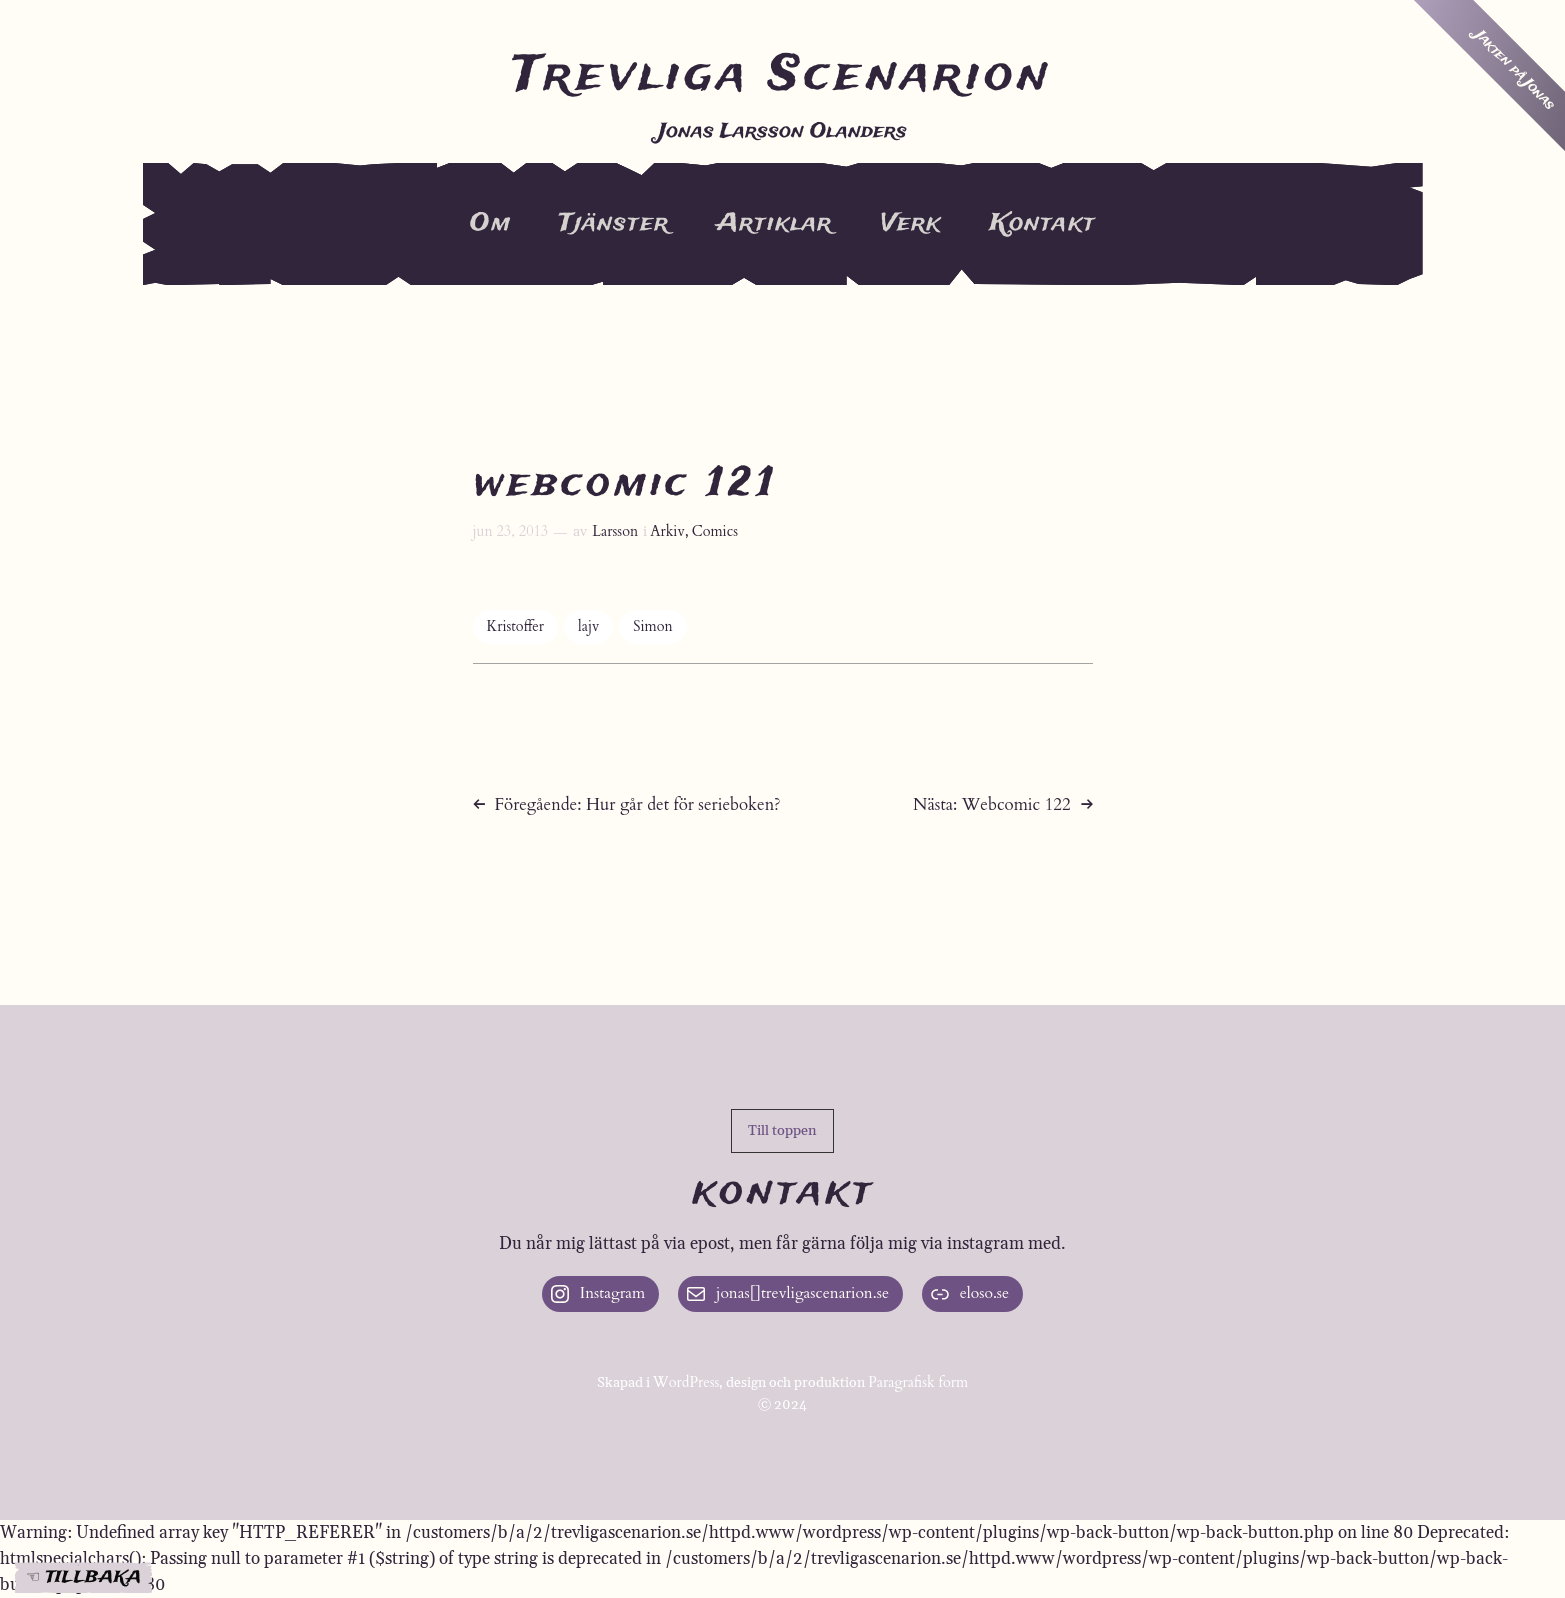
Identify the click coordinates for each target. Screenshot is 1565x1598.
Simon (652, 626)
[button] (782, 1131)
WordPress (686, 1382)
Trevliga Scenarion (782, 76)
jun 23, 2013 (511, 531)
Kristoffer (516, 626)
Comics (715, 531)
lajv (588, 626)
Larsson (615, 531)
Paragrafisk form (918, 1382)
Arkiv (667, 531)
